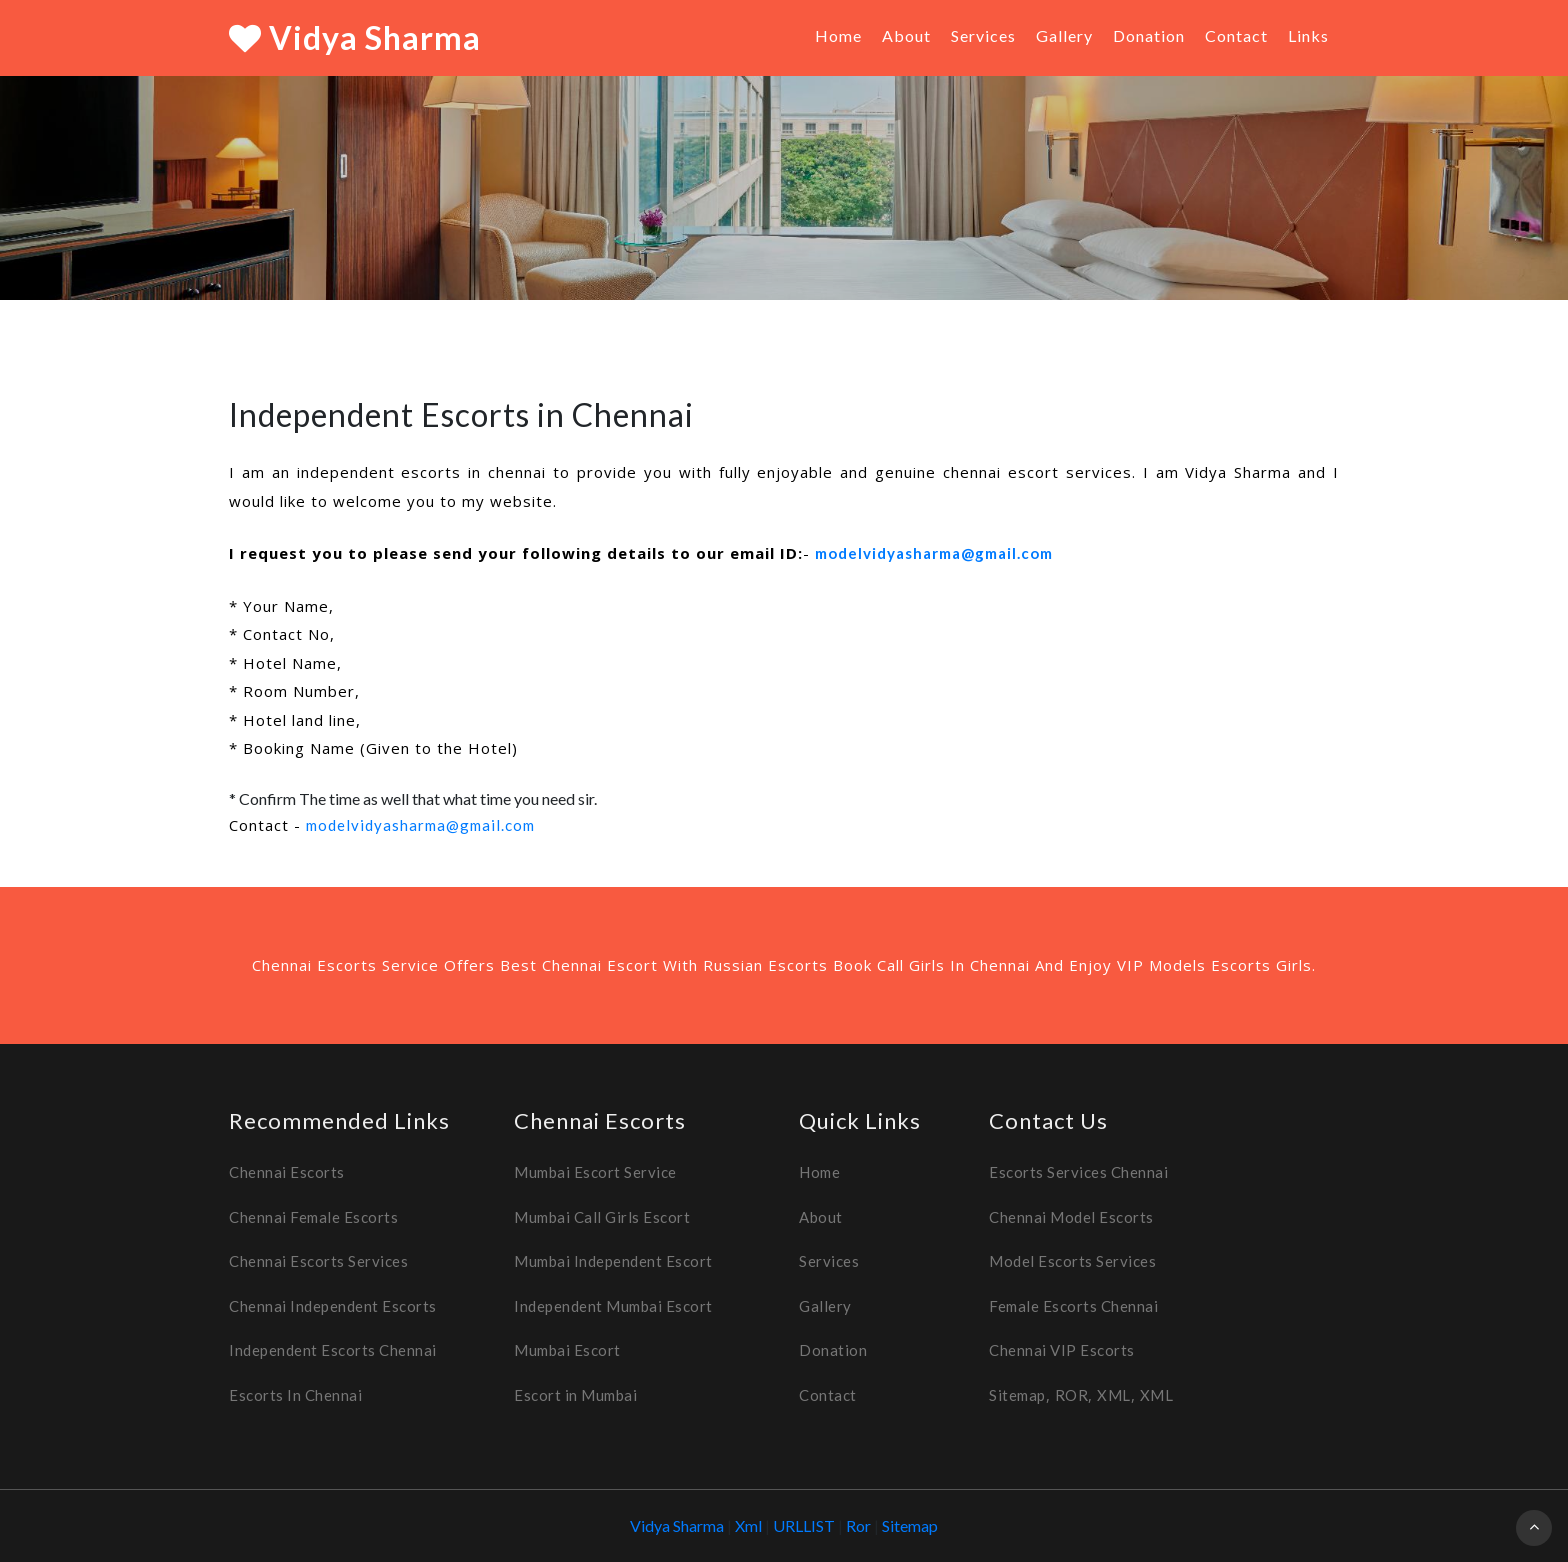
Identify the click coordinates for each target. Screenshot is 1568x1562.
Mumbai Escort (567, 1350)
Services (983, 35)
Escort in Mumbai (575, 1395)
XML (1114, 1395)
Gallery (1064, 35)
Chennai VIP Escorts (1062, 1350)
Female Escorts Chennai (1073, 1306)
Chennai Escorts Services (318, 1261)
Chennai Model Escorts (1071, 1217)
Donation (1149, 35)
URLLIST (804, 1525)
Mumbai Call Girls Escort (602, 1217)
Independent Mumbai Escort (613, 1306)
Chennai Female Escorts (313, 1217)
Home (838, 35)
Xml (750, 1525)
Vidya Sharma (355, 37)
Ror (860, 1525)
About (906, 35)
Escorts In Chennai (295, 1395)
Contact (1236, 35)
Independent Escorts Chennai (333, 1350)
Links (1308, 35)
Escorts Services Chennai (1078, 1172)
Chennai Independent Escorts (333, 1306)
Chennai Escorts (287, 1172)
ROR (1072, 1395)
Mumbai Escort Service (595, 1172)
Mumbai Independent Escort (613, 1261)
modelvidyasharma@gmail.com (934, 553)
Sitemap (1017, 1395)
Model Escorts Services (1072, 1261)
